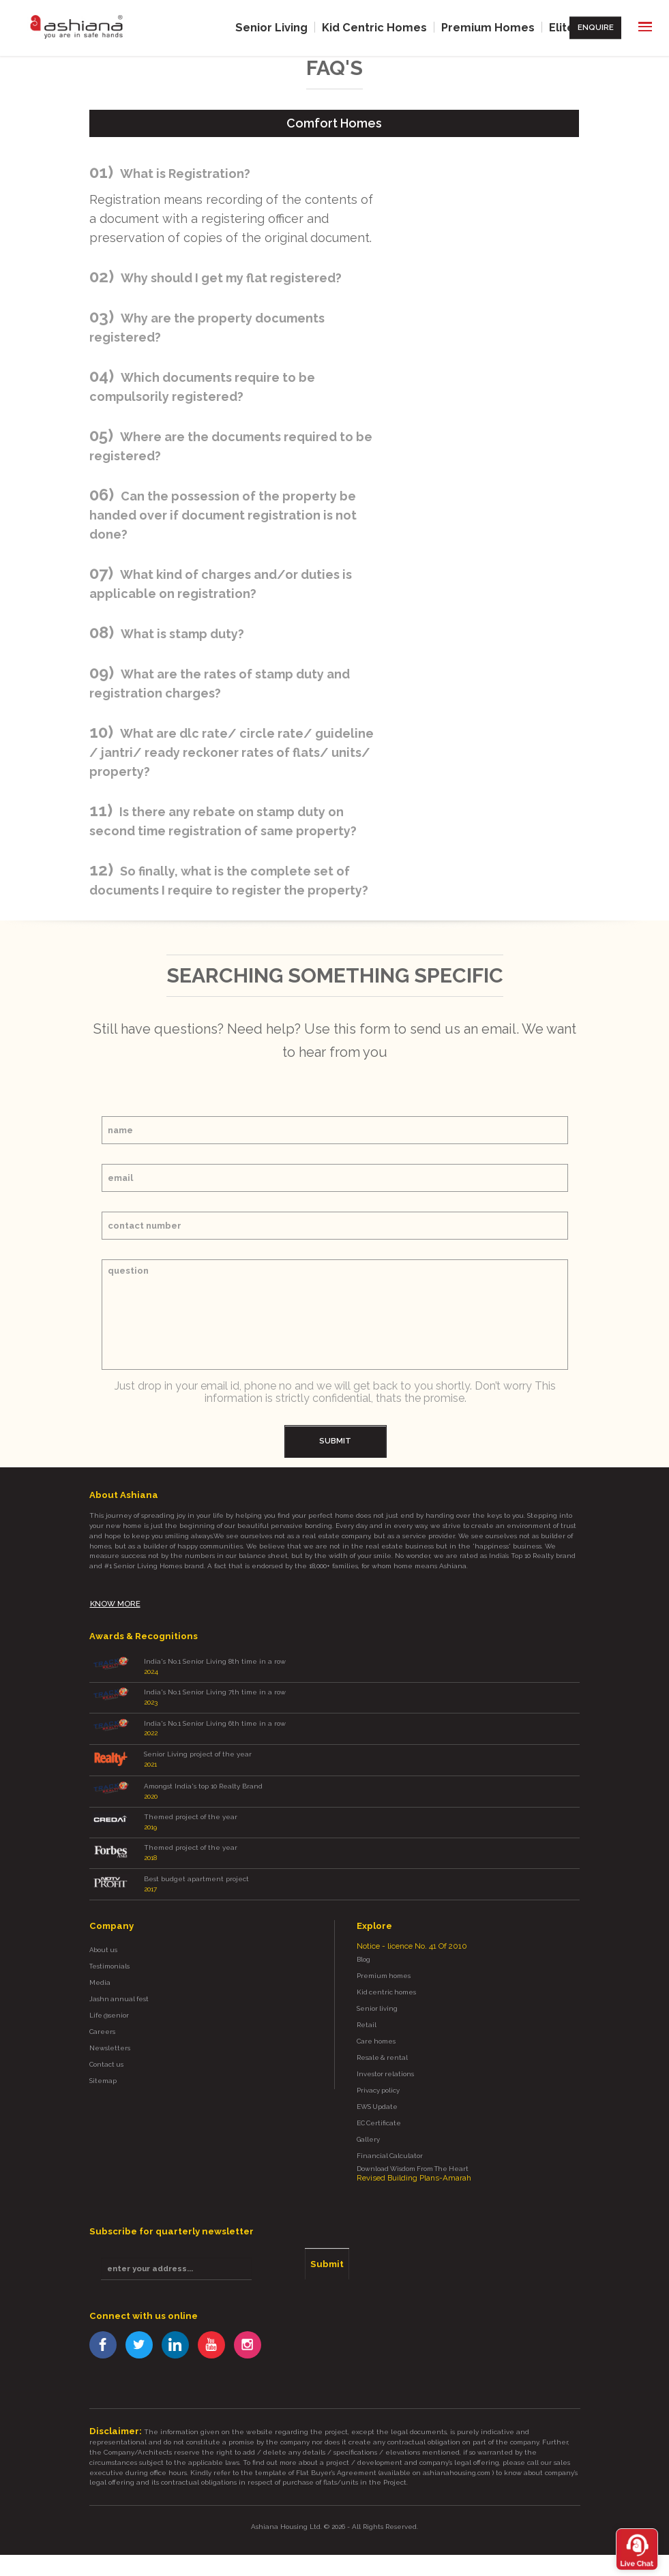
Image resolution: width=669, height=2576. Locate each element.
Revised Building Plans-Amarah (414, 2163)
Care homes (376, 2027)
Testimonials (109, 1952)
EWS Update (377, 2092)
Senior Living (277, 26)
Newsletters (109, 2033)
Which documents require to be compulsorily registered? (202, 386)
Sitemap (103, 2066)
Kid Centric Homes (378, 26)
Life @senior (109, 2001)
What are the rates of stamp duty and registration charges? (219, 683)
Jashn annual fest (119, 1985)
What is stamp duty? (182, 633)
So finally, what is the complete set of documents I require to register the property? (228, 880)
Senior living (377, 1994)
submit (335, 1439)
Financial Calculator (390, 2141)
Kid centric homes (386, 1977)
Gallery (368, 2125)
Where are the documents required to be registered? (230, 445)
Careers (102, 2017)
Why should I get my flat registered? (231, 277)
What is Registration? (185, 173)
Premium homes (384, 1961)
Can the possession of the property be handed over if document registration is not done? (223, 514)
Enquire (597, 27)
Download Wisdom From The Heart (413, 2154)
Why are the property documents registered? (207, 327)
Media (99, 1969)
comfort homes (334, 122)
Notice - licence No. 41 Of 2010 (410, 1932)
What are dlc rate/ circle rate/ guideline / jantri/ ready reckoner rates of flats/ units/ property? (231, 751)
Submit (322, 2248)
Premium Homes (490, 26)
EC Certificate (379, 2108)
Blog (363, 1945)
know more (115, 1599)
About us (103, 1936)
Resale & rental (382, 2043)
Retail (366, 2010)
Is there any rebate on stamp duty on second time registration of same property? (223, 820)
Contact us (106, 2050)
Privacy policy (378, 2076)
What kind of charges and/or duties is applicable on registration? (220, 583)
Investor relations (385, 2059)
